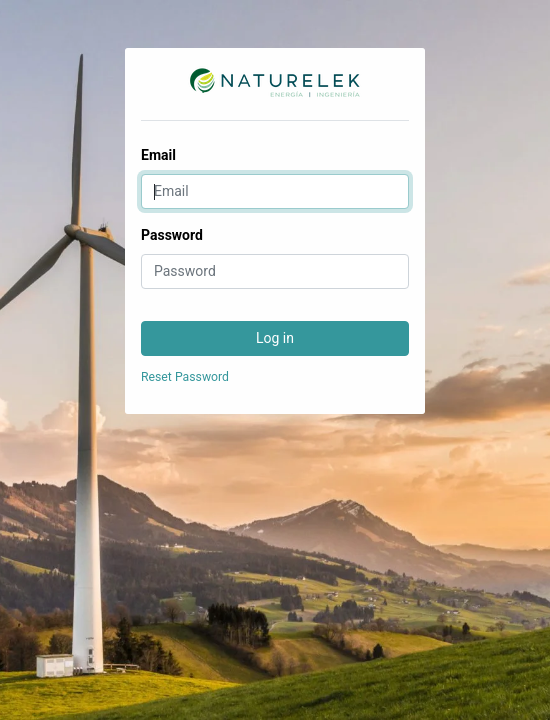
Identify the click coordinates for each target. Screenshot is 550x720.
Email (158, 155)
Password (172, 235)
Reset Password (185, 377)
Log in (275, 338)
